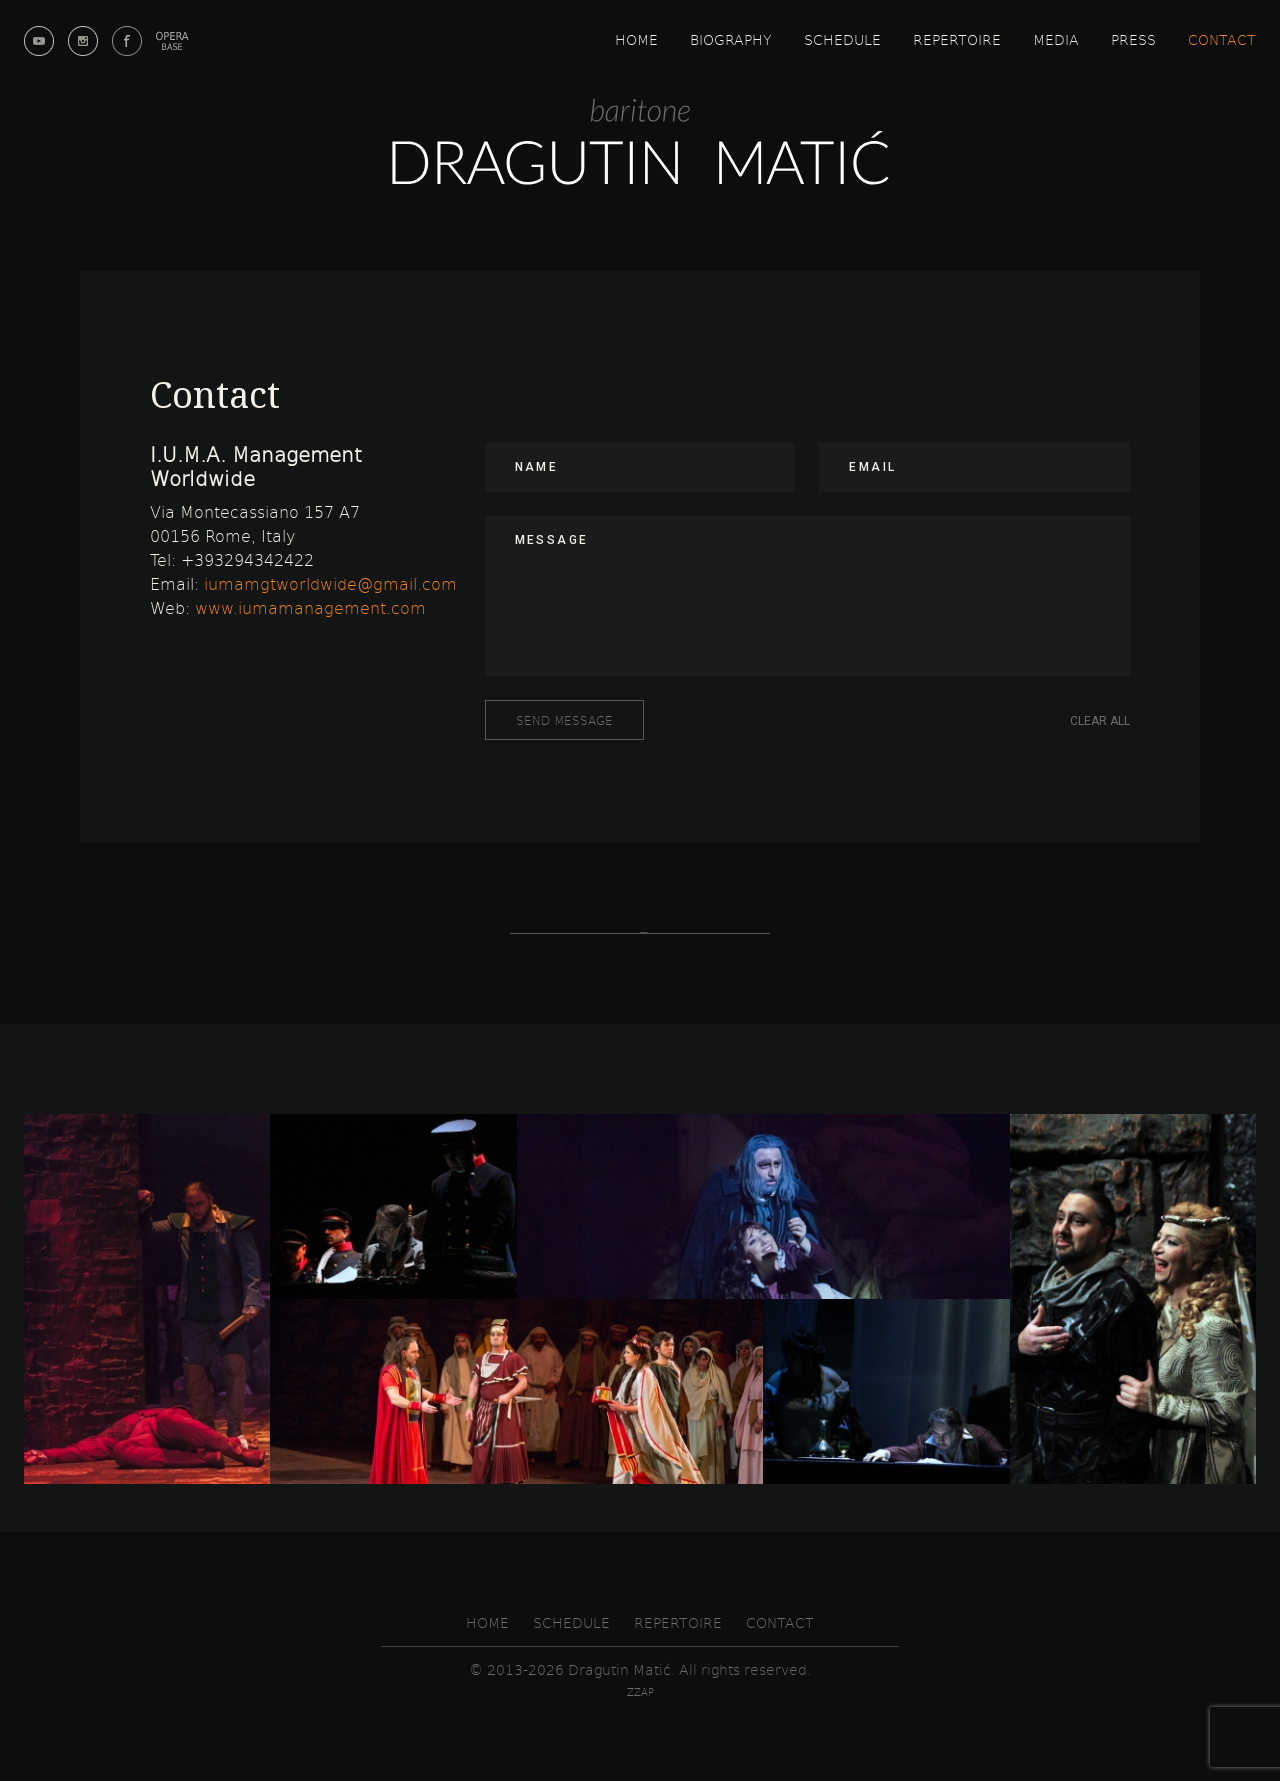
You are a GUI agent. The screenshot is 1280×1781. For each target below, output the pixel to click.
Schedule (842, 39)
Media (1056, 39)
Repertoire (957, 39)
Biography (731, 39)
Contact (1222, 39)
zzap (640, 1692)
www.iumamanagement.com (310, 607)
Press (1133, 39)
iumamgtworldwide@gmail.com (330, 583)
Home (636, 39)
